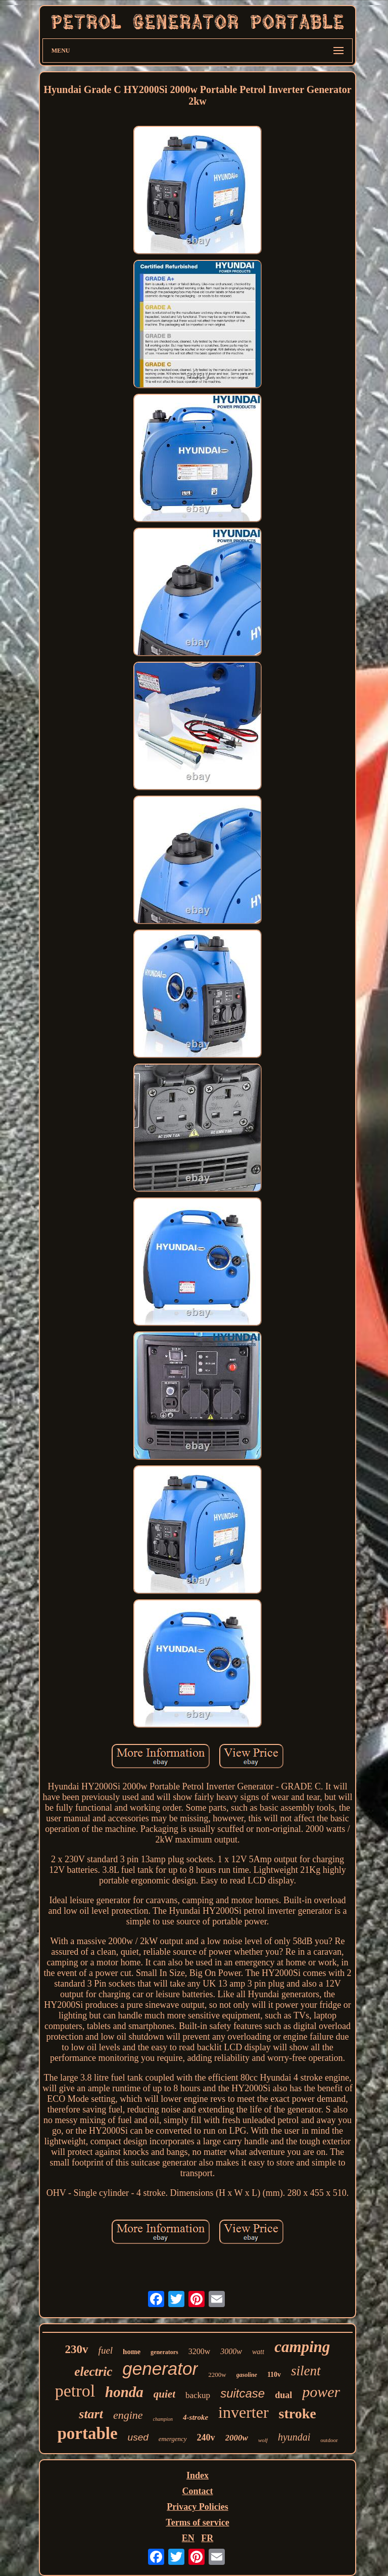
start (91, 2414)
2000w (236, 2438)
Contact (197, 2491)
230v (76, 2349)
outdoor (328, 2440)
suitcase (242, 2393)
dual (283, 2395)
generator (160, 2368)
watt (258, 2352)
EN (188, 2538)
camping (302, 2347)
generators (164, 2352)
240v (206, 2437)
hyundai (294, 2437)
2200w (217, 2374)
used (138, 2437)
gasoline (246, 2374)
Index (197, 2475)
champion (163, 2419)
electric (93, 2371)
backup (197, 2395)
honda (124, 2392)
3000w (231, 2351)
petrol (75, 2390)
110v (274, 2374)
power (321, 2391)
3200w (199, 2351)
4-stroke (195, 2417)
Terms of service (197, 2522)
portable (87, 2433)
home (131, 2352)
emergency (173, 2439)
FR (207, 2538)
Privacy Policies (197, 2507)
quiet (164, 2394)
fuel (106, 2350)
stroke (297, 2413)
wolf (263, 2440)
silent (306, 2370)
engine (128, 2415)
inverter (243, 2412)
